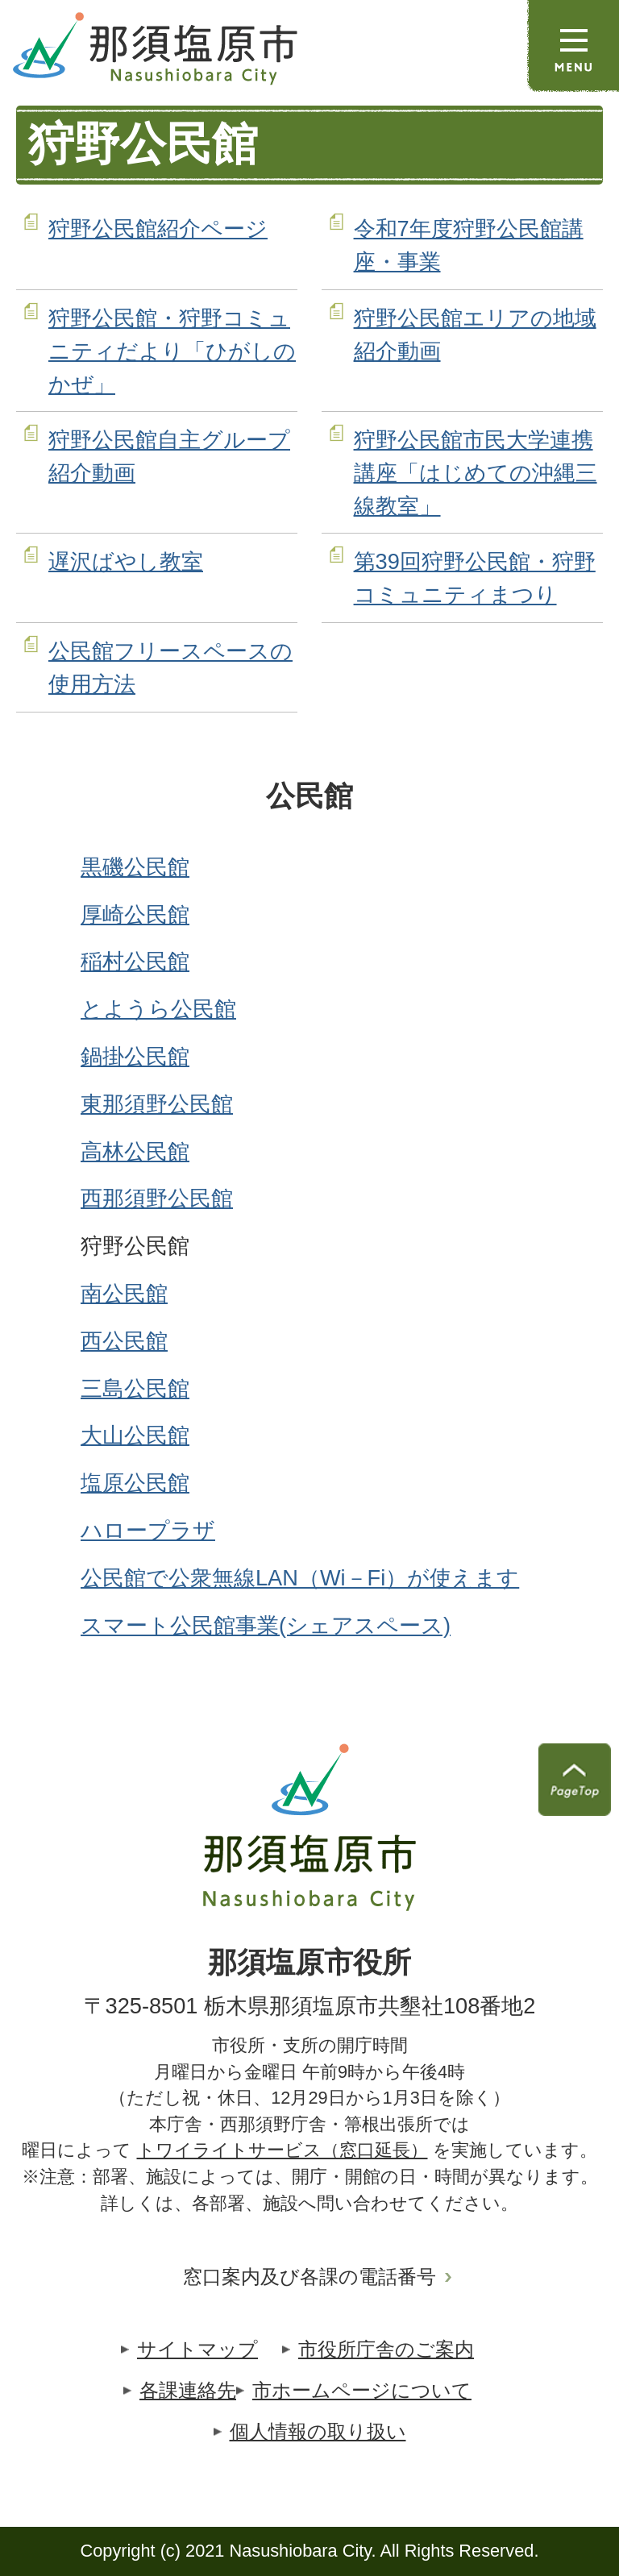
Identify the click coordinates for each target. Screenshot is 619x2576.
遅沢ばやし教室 (125, 561)
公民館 (309, 796)
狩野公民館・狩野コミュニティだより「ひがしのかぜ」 (172, 351)
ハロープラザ (148, 1530)
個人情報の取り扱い (318, 2431)
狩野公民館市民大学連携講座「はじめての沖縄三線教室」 (475, 472)
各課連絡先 (187, 2390)
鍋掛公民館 (135, 1056)
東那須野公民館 (157, 1103)
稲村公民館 (135, 961)
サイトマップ (197, 2349)
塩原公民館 (135, 1482)
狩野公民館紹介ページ (158, 228)
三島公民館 (135, 1388)
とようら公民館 (158, 1008)
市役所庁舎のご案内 (386, 2349)
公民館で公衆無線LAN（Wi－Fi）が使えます (300, 1577)
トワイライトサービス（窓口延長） (282, 2150)
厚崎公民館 (135, 914)
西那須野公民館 (157, 1198)
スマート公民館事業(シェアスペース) (266, 1625)
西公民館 (124, 1340)
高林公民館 (135, 1151)
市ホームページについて (362, 2390)
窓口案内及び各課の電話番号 (309, 2276)
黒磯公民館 (135, 866)
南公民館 (124, 1293)
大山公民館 (135, 1435)
